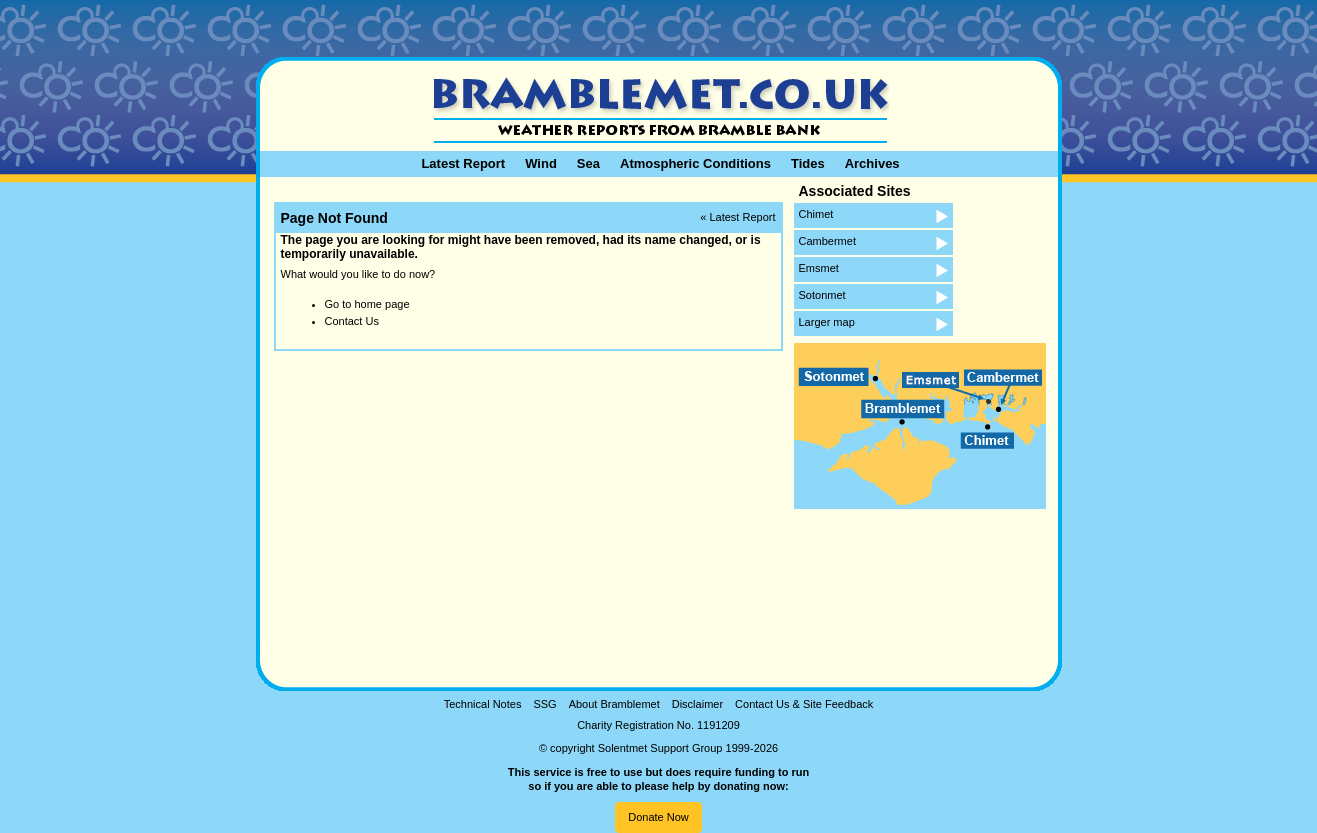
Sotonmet (822, 295)
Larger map (827, 322)
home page (381, 304)
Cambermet (827, 241)
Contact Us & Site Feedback (804, 704)
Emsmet (819, 268)
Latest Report (463, 163)
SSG (544, 704)
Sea (588, 163)
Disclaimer (697, 704)
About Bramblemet (614, 704)
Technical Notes (483, 704)
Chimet (816, 214)
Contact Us (352, 321)
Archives (872, 163)
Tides (808, 163)
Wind (541, 163)
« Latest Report (737, 217)
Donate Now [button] (658, 817)
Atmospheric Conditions (695, 163)
